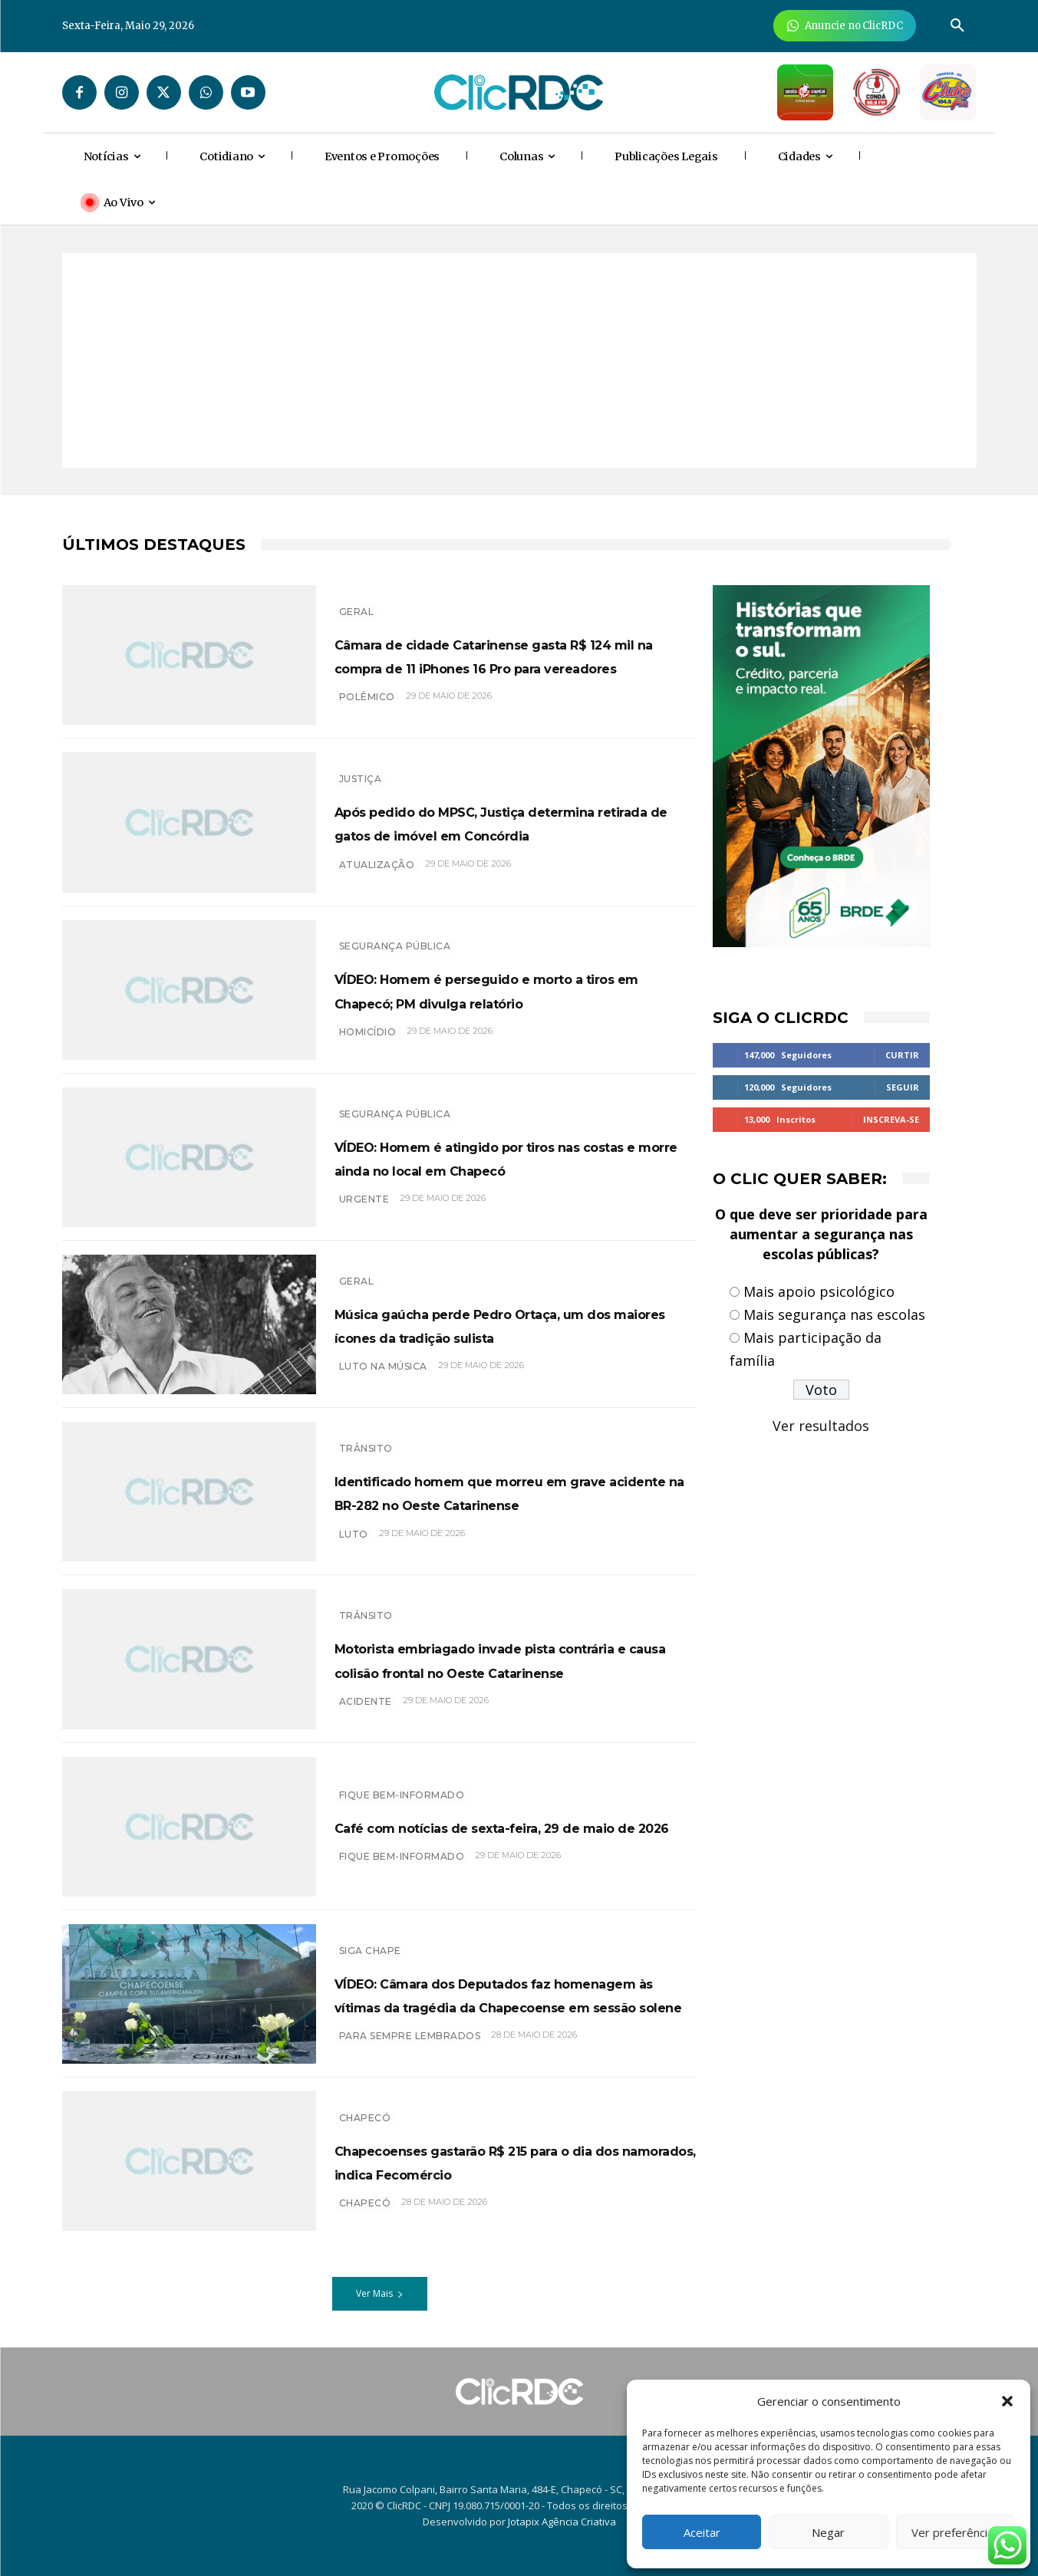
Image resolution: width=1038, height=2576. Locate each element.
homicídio (368, 1043)
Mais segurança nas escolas (834, 1314)
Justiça (360, 767)
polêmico (367, 709)
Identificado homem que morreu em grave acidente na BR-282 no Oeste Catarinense (501, 1492)
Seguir (902, 1087)
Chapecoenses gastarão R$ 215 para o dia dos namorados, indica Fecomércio (514, 2161)
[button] (1007, 2401)
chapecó (365, 2215)
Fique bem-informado (402, 1783)
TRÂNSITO (366, 1437)
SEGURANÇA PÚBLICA (395, 934)
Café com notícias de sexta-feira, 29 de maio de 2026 (514, 1826)
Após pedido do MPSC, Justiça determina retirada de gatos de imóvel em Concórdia (492, 822)
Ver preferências (955, 2532)
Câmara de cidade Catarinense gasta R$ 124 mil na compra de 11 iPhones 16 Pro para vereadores (498, 654)
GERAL (356, 599)
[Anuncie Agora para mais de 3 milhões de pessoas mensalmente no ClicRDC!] (845, 25)
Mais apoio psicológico (819, 1291)
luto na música (383, 1378)
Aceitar (702, 2532)
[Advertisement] (519, 360)
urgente (364, 1211)
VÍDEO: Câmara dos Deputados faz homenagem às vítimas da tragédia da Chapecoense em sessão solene (514, 1993)
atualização (377, 876)
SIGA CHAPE (370, 1938)
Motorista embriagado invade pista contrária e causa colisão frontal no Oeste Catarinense (510, 1659)
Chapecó (365, 2106)
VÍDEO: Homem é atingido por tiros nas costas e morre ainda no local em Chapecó (511, 1156)
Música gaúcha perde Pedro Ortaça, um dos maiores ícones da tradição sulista (515, 1324)
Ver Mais (380, 2293)
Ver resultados (821, 1425)
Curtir (902, 1055)
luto (353, 1545)
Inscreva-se (891, 1119)
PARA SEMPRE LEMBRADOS (410, 2048)
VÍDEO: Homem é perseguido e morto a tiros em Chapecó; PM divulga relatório (491, 989)
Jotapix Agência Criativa (562, 2521)
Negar (828, 2532)
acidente (365, 1713)
